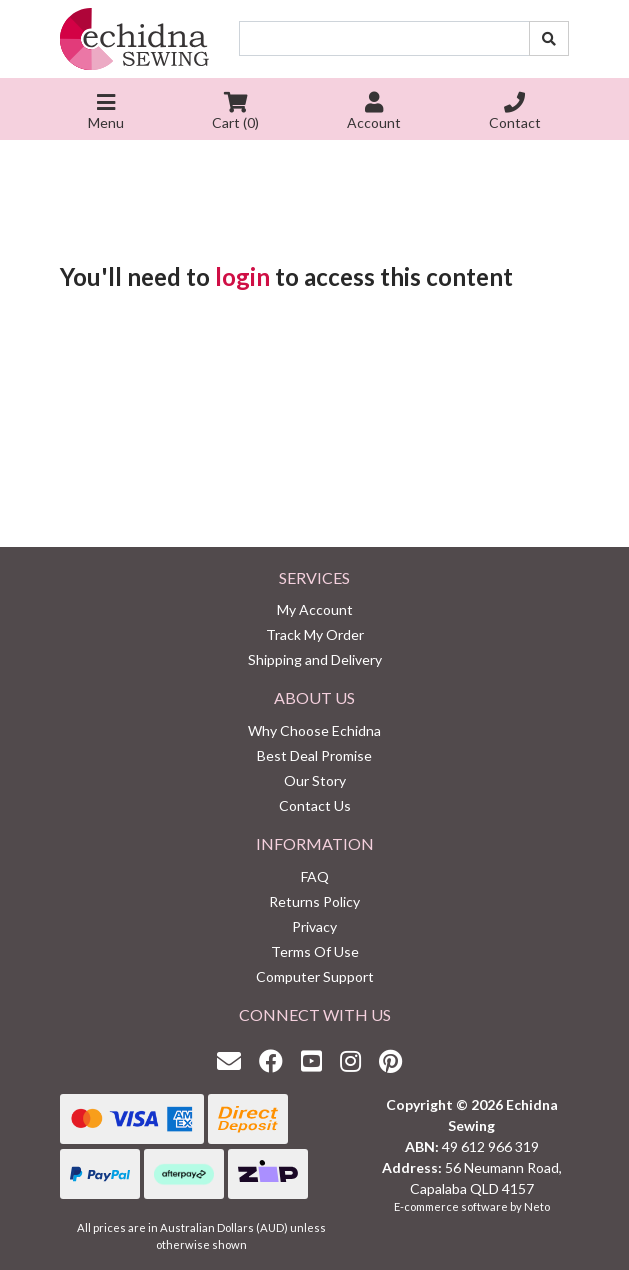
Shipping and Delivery (315, 659)
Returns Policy (314, 901)
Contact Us (315, 805)
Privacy (314, 926)
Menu (106, 113)
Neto (537, 1206)
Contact (515, 113)
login (242, 276)
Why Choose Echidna (314, 730)
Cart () (235, 113)
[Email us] (234, 1060)
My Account (315, 609)
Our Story (315, 780)
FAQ (315, 876)
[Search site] (549, 38)
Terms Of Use (315, 951)
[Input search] (384, 38)
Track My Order (315, 634)
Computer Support (315, 976)
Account (374, 113)
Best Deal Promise (314, 755)
